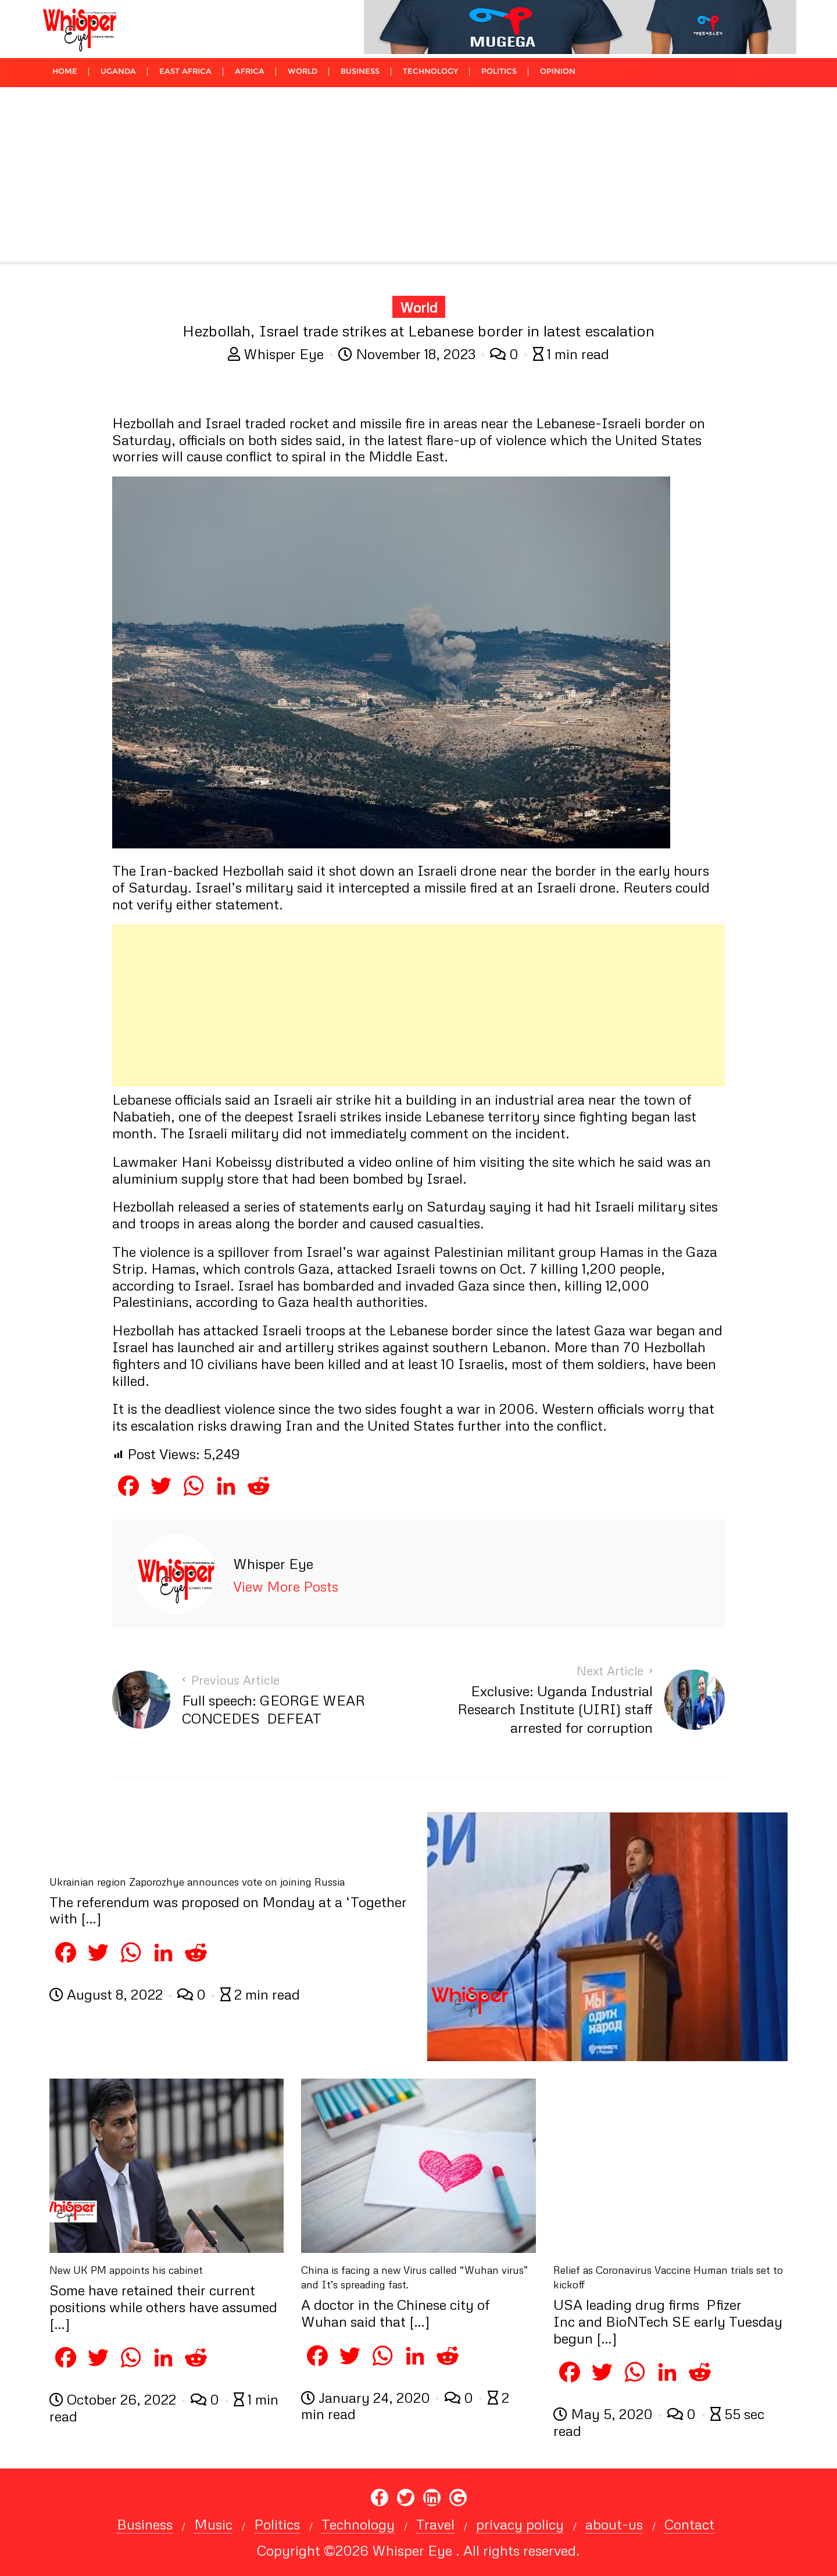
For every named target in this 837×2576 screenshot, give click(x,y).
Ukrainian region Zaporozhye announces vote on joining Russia (197, 1881)
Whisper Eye (277, 353)
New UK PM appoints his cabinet (126, 2269)
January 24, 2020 (367, 2397)
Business (145, 2524)
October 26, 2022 (114, 2399)
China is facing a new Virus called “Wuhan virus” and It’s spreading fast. (414, 2277)
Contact (689, 2524)
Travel (435, 2524)
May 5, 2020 (604, 2413)
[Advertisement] (418, 174)
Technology (358, 2524)
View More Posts (285, 1586)
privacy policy (520, 2524)
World (419, 307)
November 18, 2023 (408, 353)
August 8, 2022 (107, 1994)
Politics (277, 2524)
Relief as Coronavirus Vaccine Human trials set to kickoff (668, 2277)
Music (213, 2524)
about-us (614, 2524)
